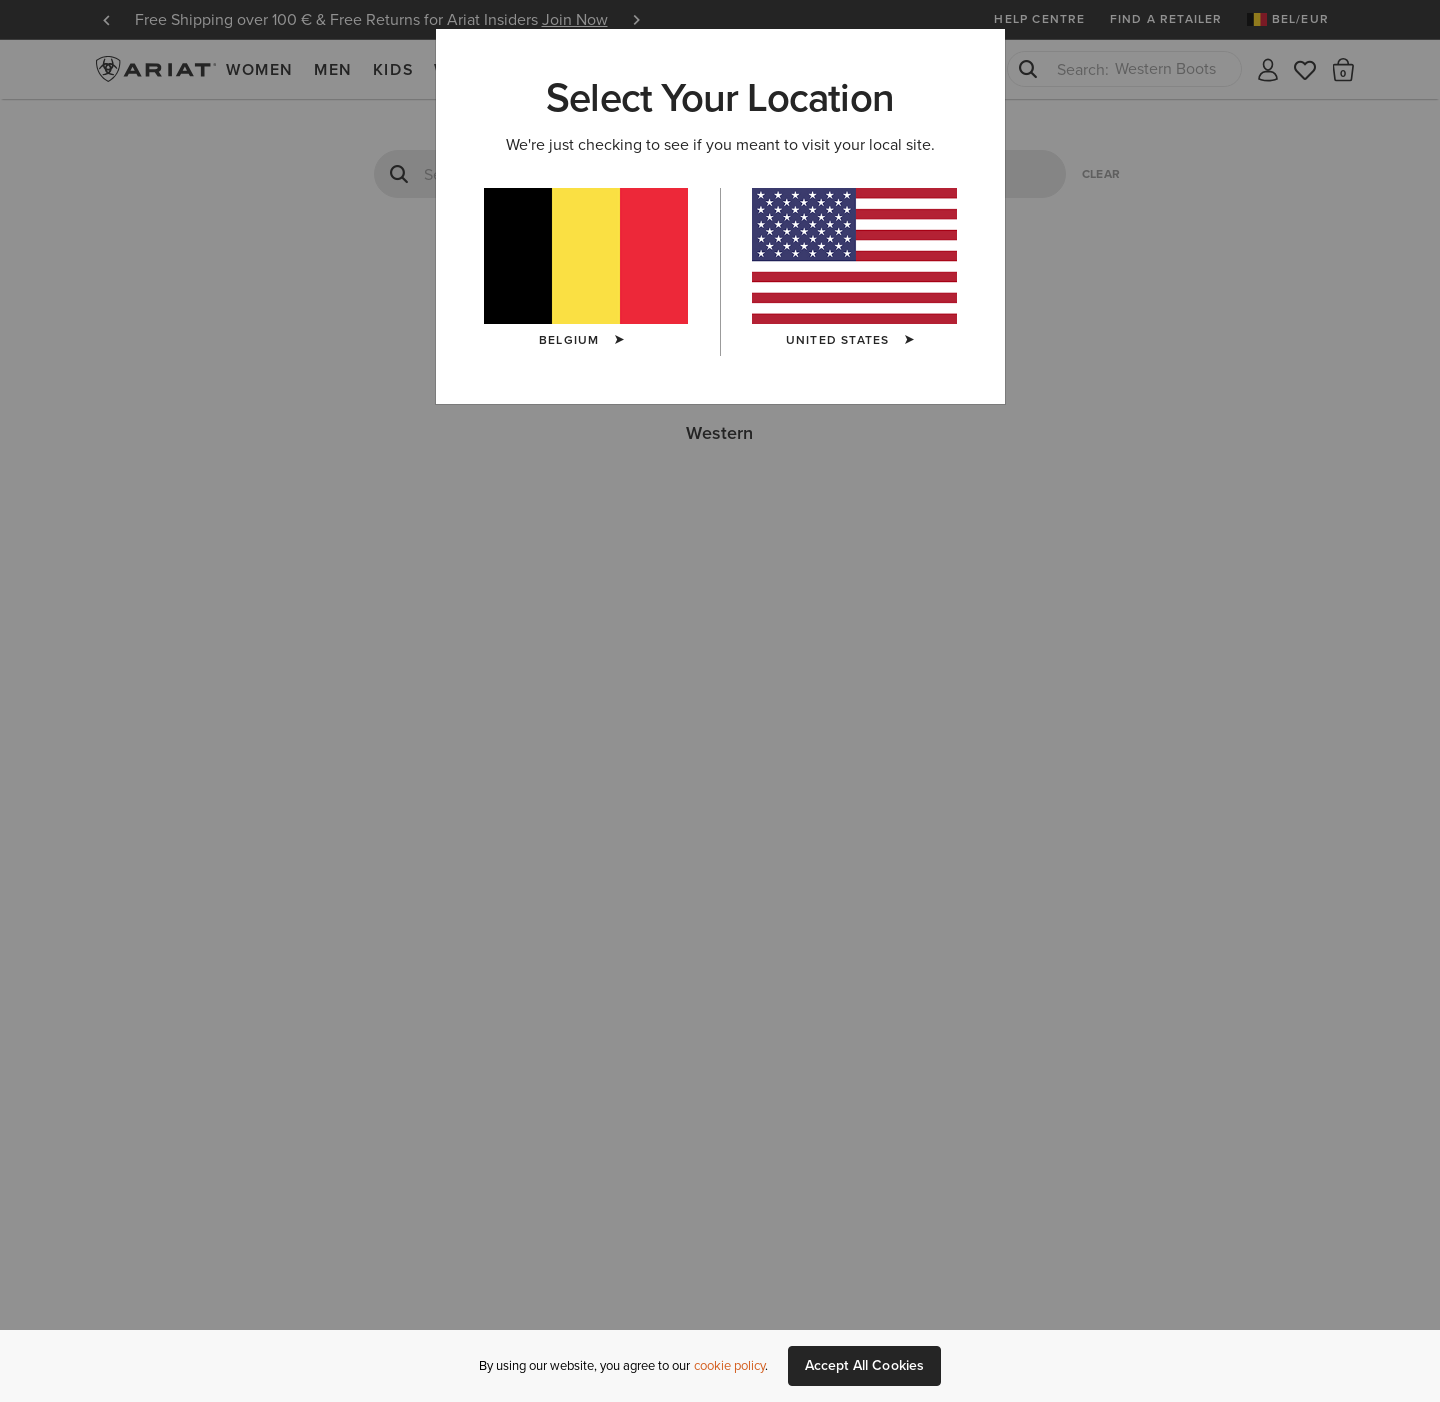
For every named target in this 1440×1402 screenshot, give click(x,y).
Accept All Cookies (865, 1365)
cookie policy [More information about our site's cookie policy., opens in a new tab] (729, 1365)
